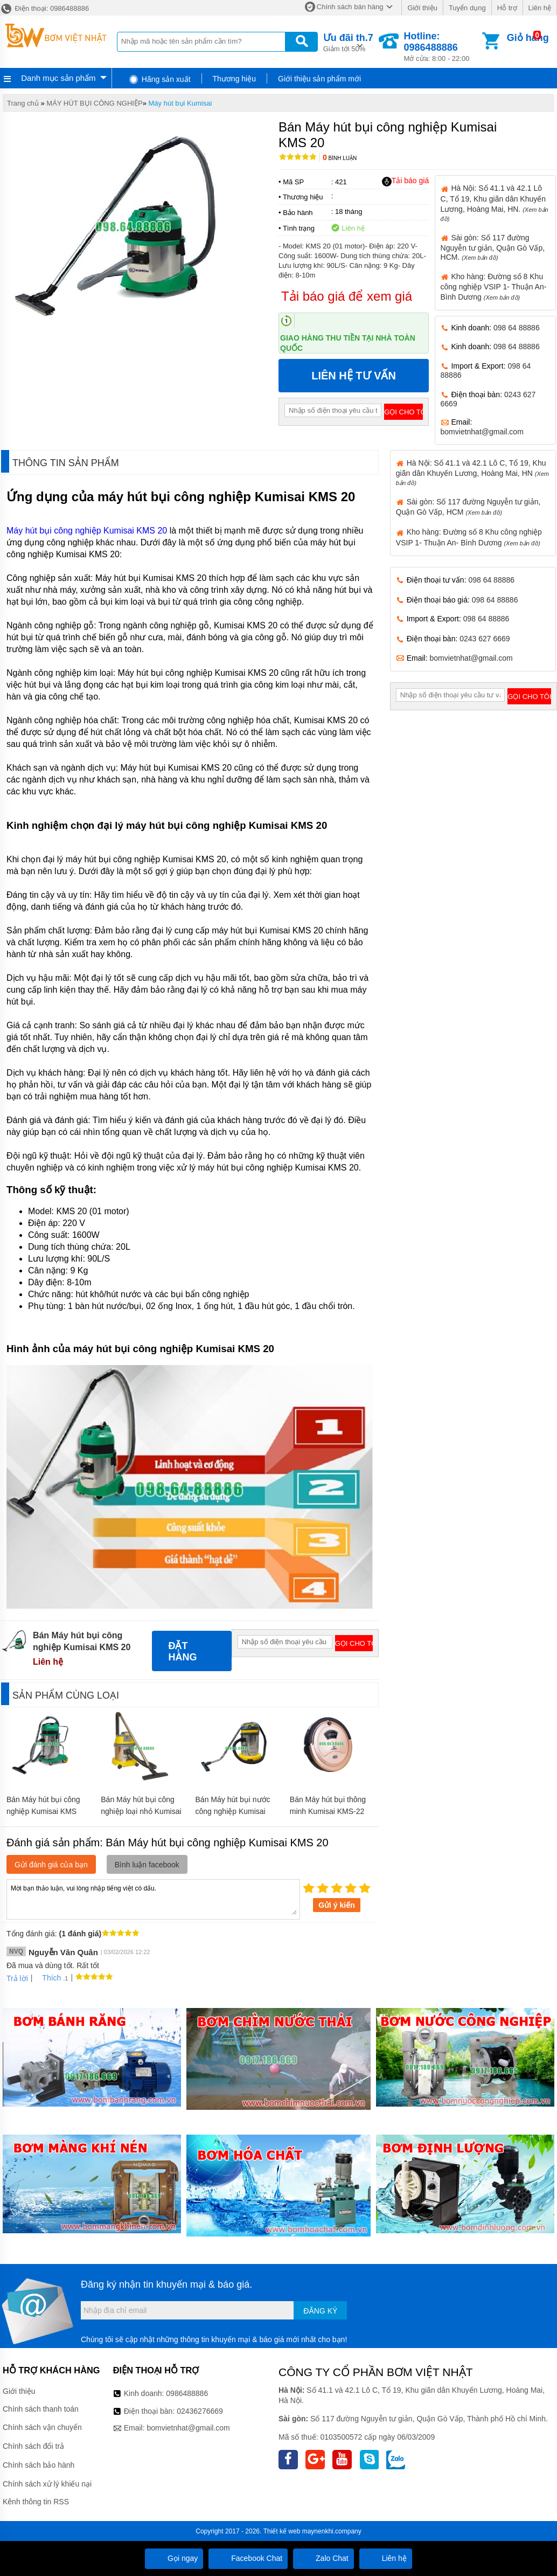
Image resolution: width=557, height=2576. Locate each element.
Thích (47, 1977)
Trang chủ (23, 103)
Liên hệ (539, 8)
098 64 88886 (516, 327)
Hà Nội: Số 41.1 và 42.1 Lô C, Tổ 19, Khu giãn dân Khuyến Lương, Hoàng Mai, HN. (494, 202)
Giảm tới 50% (348, 42)
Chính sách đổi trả (33, 2446)
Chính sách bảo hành (38, 2465)
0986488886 (187, 2393)
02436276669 (200, 2411)
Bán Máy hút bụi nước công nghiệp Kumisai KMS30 (233, 1811)
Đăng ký (320, 2311)
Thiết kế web (282, 2531)
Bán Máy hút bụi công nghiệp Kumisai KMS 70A (43, 1811)
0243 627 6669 (484, 638)
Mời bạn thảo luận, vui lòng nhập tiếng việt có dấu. (153, 1898)
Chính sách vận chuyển (42, 2427)
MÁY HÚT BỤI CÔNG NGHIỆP (94, 103)
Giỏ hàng (528, 37)
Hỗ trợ (507, 8)
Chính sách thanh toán (41, 2409)
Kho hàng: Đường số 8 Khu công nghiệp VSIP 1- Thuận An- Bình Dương (494, 286)
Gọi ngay (174, 2558)
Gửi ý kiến (336, 1905)
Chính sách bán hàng (350, 7)
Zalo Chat (323, 2558)
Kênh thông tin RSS (36, 2501)
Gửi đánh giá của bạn (51, 1864)
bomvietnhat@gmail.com (482, 431)
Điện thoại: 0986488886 (44, 8)
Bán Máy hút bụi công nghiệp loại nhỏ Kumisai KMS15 (141, 1811)
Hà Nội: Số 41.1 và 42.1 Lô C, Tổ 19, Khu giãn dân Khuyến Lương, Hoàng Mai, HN (472, 472)
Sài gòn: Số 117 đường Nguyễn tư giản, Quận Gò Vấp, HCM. (493, 247)
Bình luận (340, 158)
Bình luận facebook (147, 1864)
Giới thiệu (422, 8)
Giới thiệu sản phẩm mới (319, 78)
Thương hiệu (234, 78)
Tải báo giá (405, 181)
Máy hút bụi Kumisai (180, 103)
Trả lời (17, 1978)
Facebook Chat (248, 2558)
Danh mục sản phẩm (58, 77)
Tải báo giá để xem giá (346, 296)
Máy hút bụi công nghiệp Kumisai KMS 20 (86, 530)
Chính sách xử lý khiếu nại (47, 2484)
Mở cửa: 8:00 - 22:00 (442, 47)
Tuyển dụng (467, 8)
